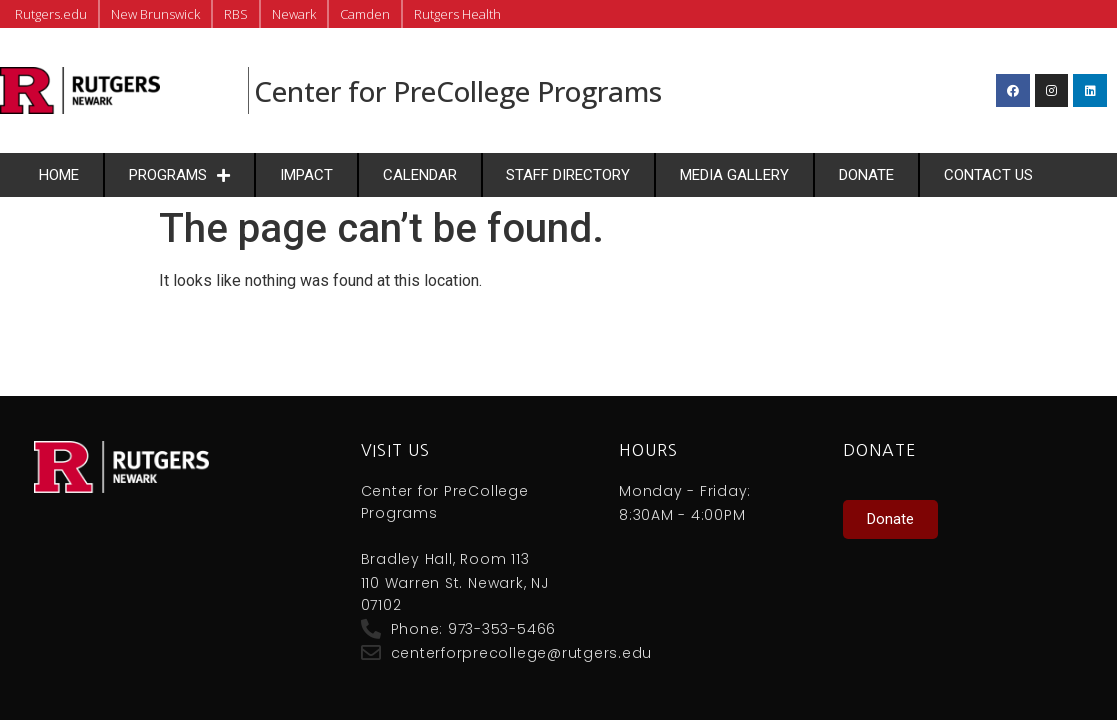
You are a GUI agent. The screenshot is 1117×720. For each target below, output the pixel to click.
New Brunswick (155, 14)
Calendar (420, 175)
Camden (365, 14)
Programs (179, 175)
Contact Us (988, 175)
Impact (306, 175)
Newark (294, 14)
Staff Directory (568, 175)
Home (59, 175)
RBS (236, 14)
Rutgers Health (457, 14)
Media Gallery (734, 175)
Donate (866, 175)
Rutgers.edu (51, 14)
